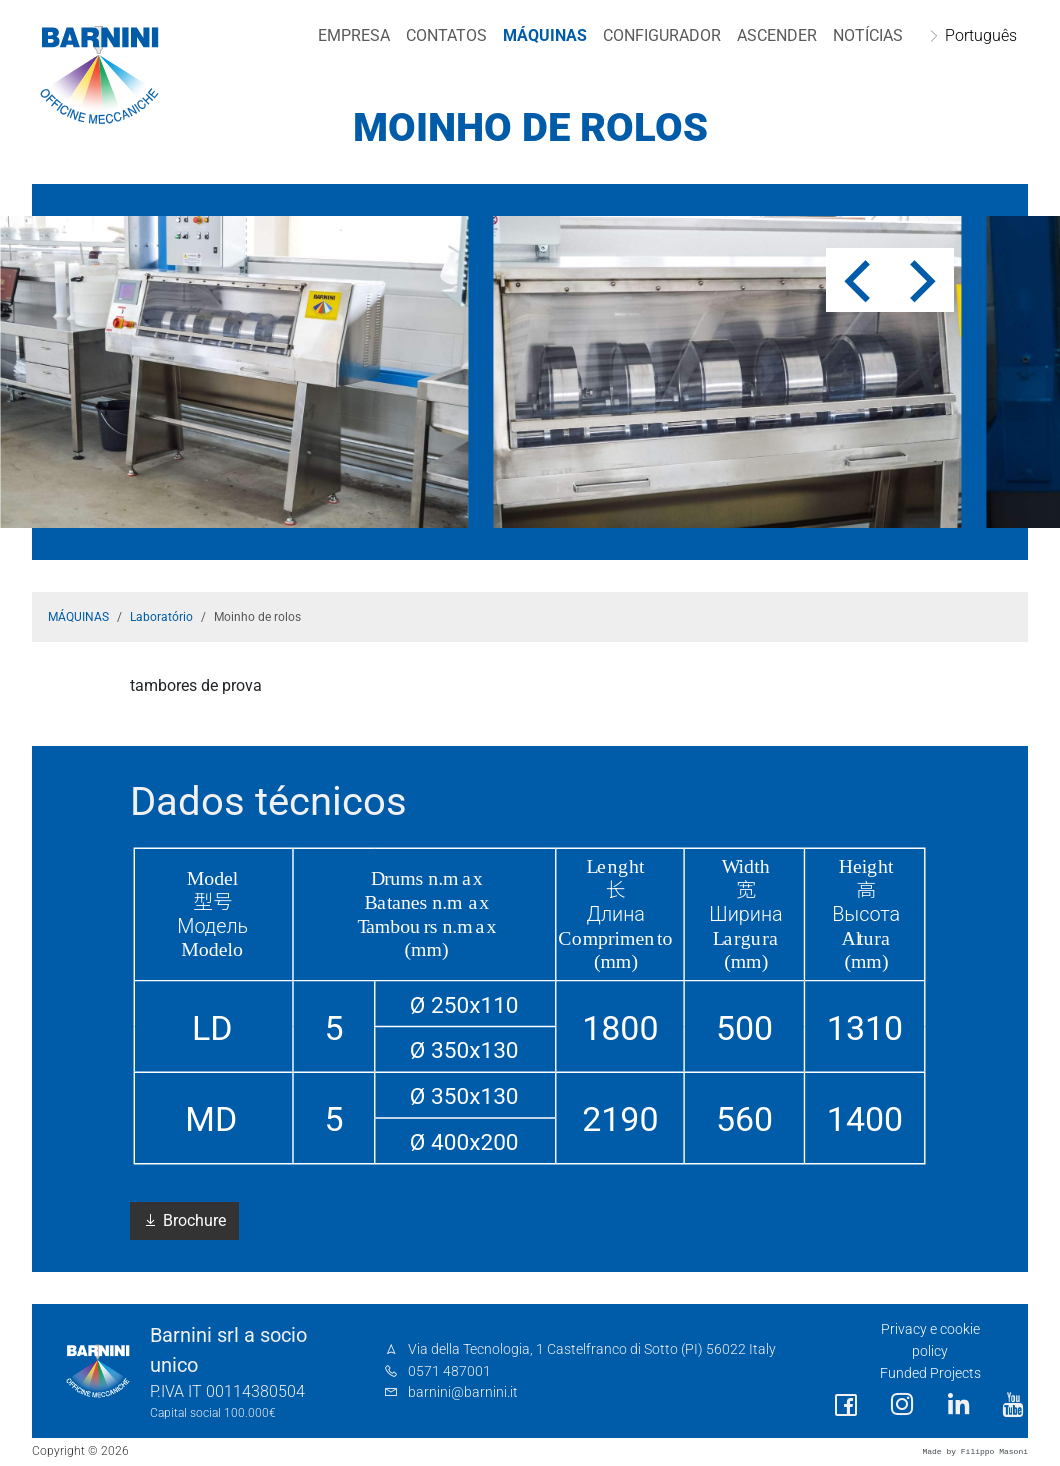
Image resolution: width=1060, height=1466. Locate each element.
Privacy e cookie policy (930, 1340)
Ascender (772, 35)
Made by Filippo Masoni (975, 1451)
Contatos (441, 35)
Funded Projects (930, 1373)
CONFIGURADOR (657, 35)
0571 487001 (449, 1371)
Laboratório (161, 617)
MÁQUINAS (540, 35)
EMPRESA (349, 35)
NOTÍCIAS (863, 35)
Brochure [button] (184, 1220)
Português (976, 35)
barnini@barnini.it (463, 1392)
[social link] (846, 1405)
